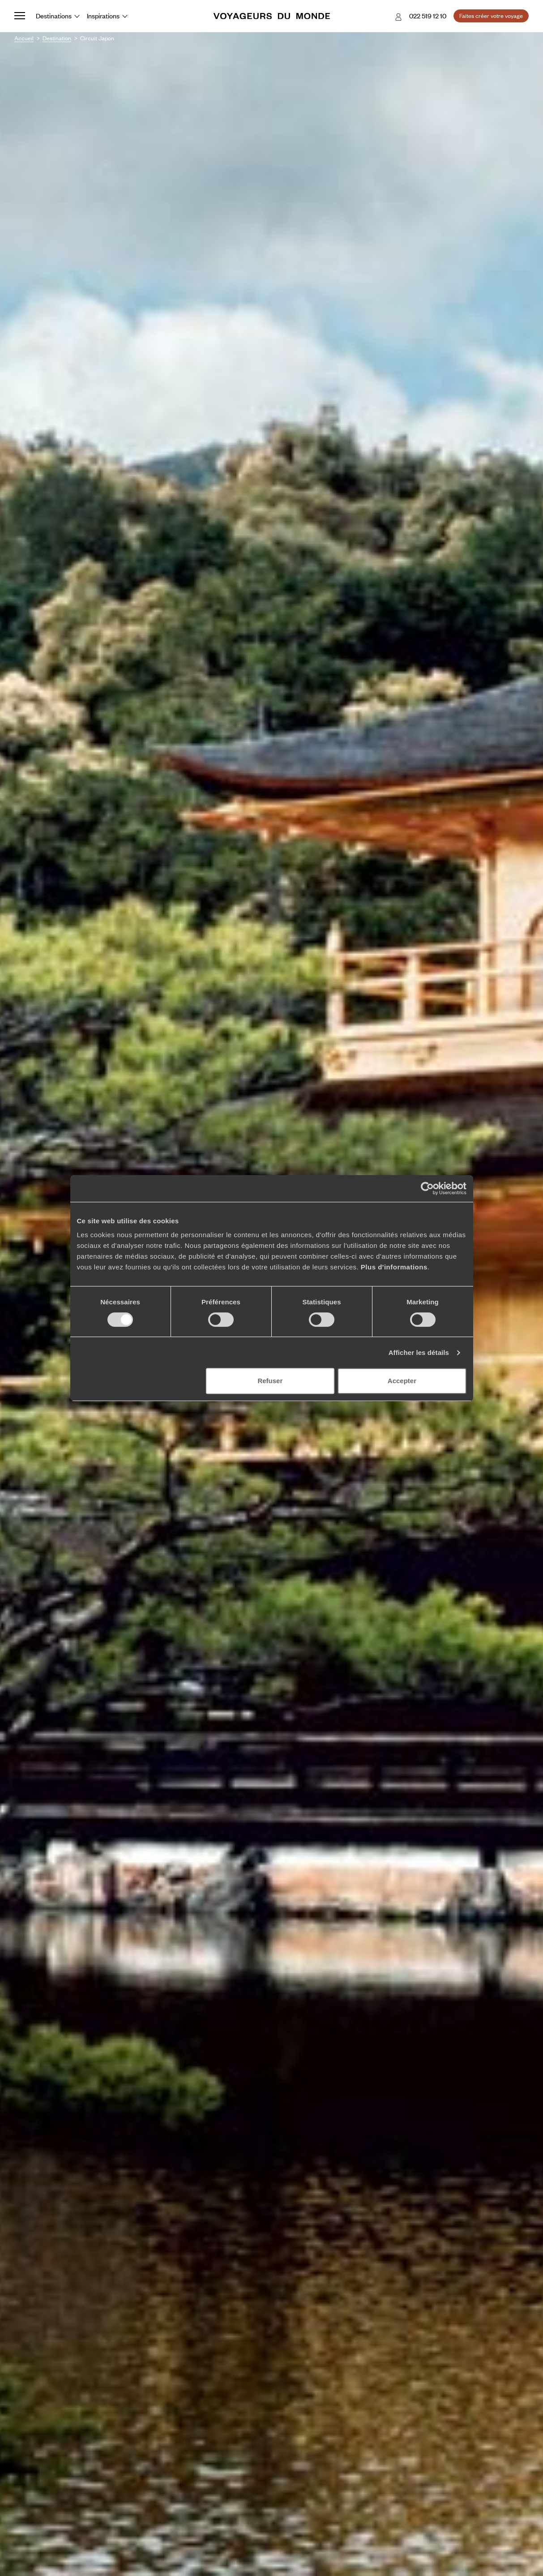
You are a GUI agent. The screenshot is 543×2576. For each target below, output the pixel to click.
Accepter (402, 1380)
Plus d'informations (394, 1267)
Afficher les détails (419, 1352)
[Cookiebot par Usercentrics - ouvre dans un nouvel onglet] (427, 1188)
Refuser (269, 1380)
